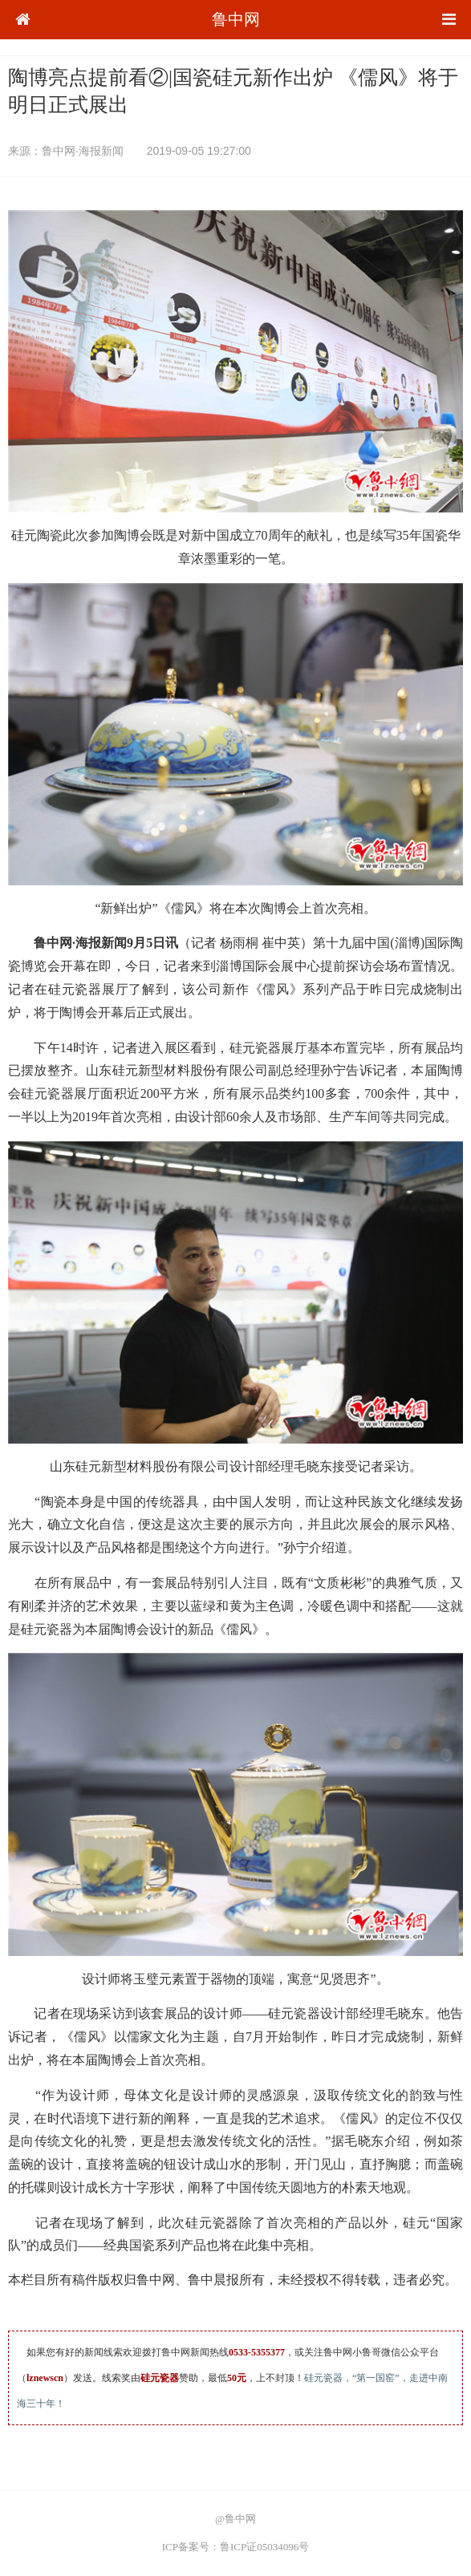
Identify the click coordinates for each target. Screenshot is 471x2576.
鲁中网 (236, 19)
